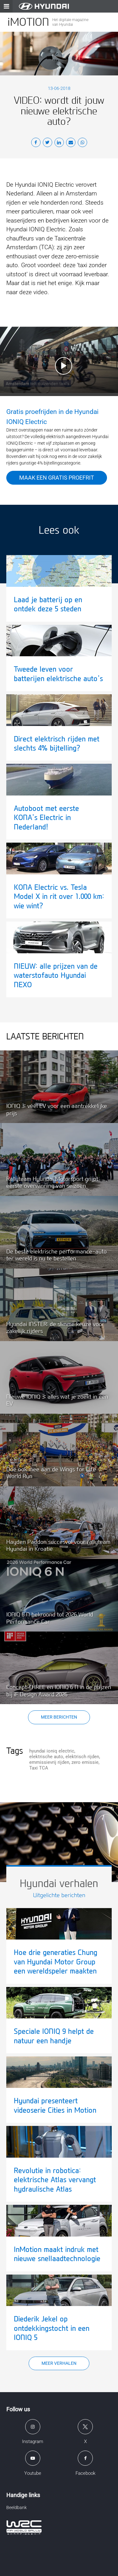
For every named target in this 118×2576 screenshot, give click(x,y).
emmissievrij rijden (49, 1762)
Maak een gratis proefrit (56, 477)
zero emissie (84, 1762)
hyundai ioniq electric (51, 1751)
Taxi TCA (38, 1768)
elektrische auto (46, 1756)
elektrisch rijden (82, 1756)
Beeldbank (16, 2507)
